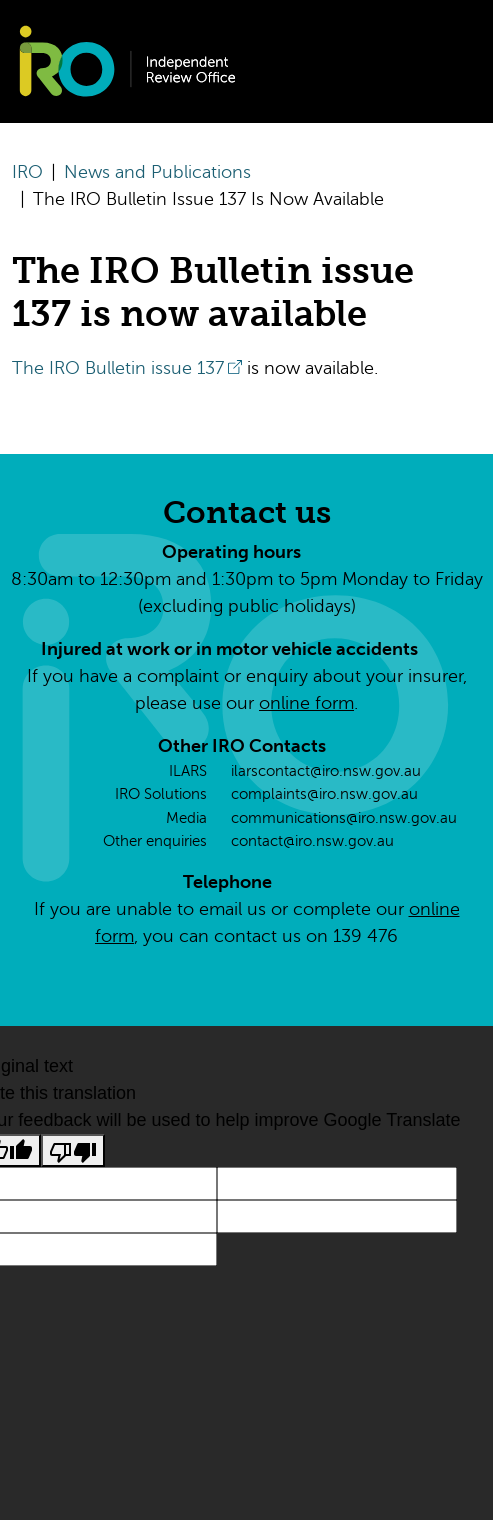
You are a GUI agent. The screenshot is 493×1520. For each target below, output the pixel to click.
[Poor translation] (73, 1150)
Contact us (247, 512)
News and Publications (157, 172)
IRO (27, 172)
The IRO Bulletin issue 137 (118, 368)
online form (306, 703)
